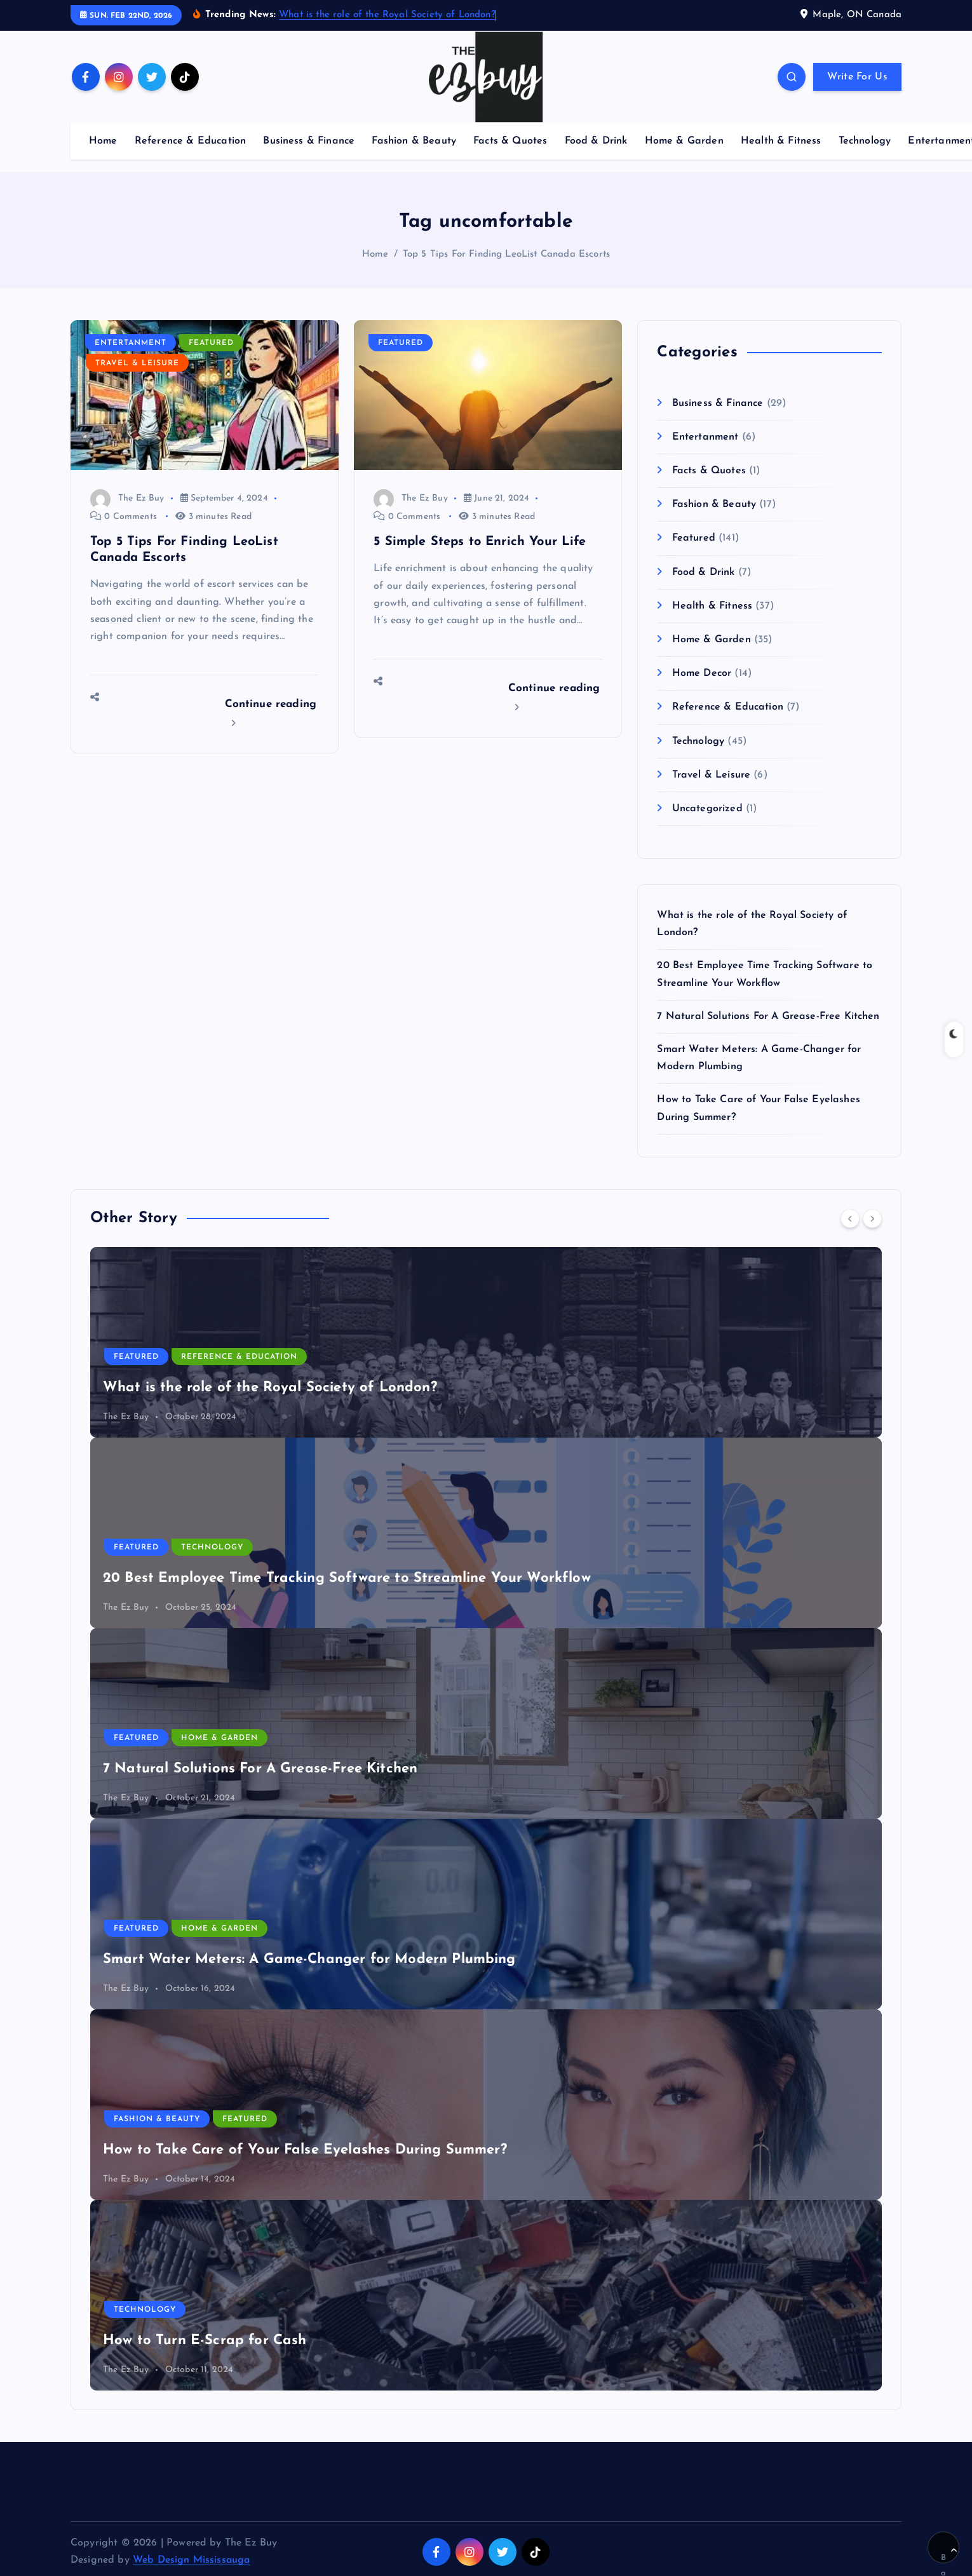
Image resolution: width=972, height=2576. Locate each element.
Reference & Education (190, 139)
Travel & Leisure (137, 361)
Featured (211, 341)
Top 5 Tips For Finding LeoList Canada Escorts (506, 252)
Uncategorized (707, 807)
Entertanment (130, 341)
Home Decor (702, 671)
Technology (865, 139)
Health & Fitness (781, 139)
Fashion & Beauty (414, 139)
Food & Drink (596, 139)
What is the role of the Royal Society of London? (387, 15)
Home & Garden (684, 139)
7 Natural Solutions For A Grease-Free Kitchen (768, 1014)
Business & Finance (308, 139)
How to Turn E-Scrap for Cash (204, 2338)
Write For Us (857, 76)
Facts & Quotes (510, 139)
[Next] (872, 1216)
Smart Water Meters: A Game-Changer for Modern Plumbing (309, 1957)
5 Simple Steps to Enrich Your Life (480, 540)
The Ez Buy (127, 496)
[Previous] (850, 1216)
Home (103, 139)
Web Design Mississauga (191, 2558)
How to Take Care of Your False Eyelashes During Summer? (305, 2148)
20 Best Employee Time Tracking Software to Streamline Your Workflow (347, 1576)
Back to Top (949, 2555)
